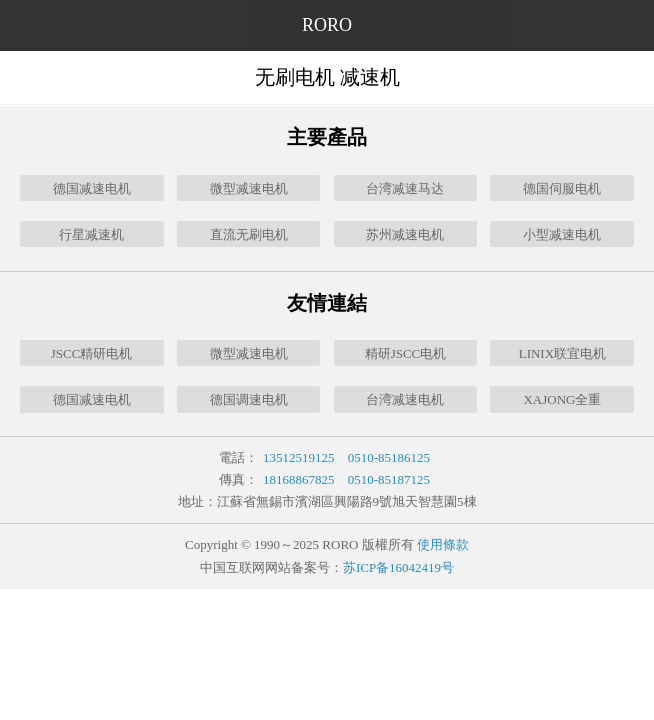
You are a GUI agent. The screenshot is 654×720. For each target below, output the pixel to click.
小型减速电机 (562, 234)
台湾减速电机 (405, 399)
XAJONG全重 (562, 399)
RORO (327, 25)
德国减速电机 (92, 188)
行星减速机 (91, 234)
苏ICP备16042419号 (398, 567)
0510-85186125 (389, 457)
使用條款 (443, 544)
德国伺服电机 (562, 188)
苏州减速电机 (405, 234)
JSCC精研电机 (92, 353)
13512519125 (299, 457)
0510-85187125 (389, 479)
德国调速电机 (249, 399)
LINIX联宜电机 (562, 353)
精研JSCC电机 (406, 353)
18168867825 (299, 479)
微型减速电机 (249, 188)
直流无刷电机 (249, 234)
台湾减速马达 (405, 188)
